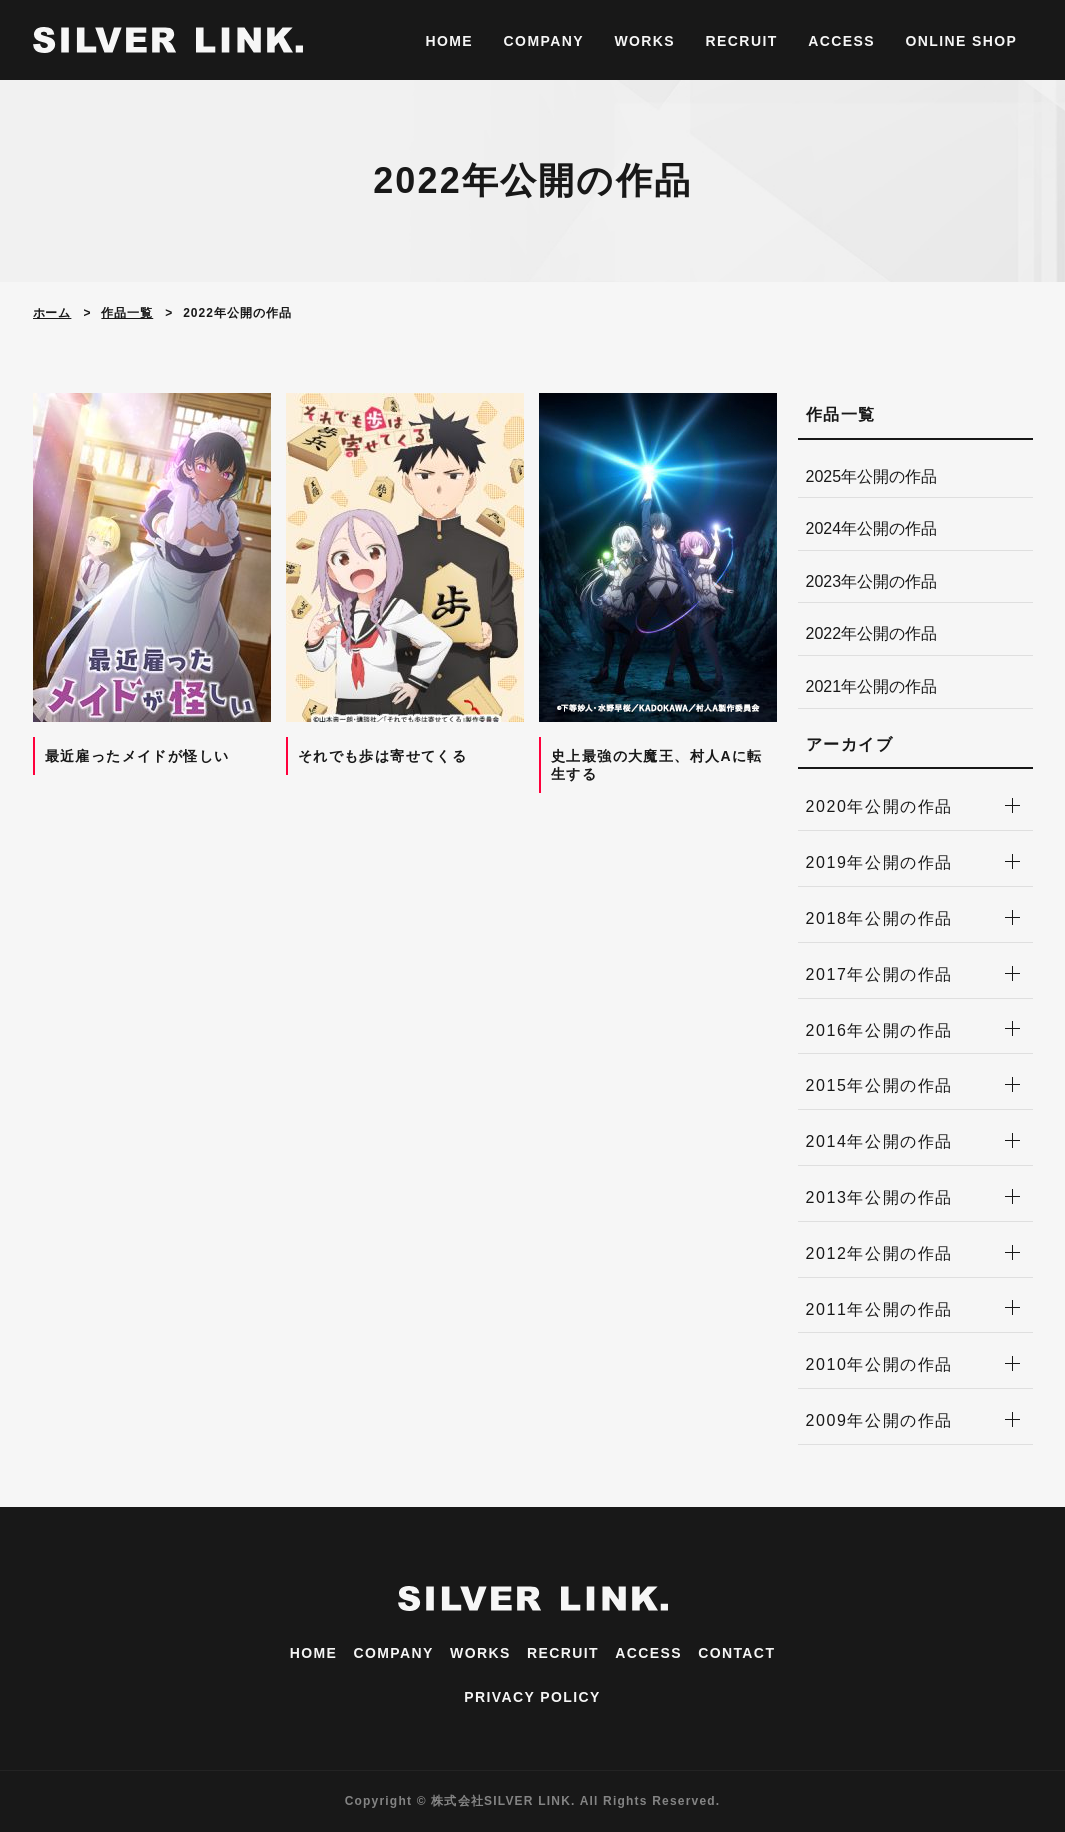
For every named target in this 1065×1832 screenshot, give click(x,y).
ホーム (52, 313)
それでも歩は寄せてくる (382, 756)
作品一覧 (127, 313)
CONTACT (736, 1653)
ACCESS (841, 41)
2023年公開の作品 (872, 581)
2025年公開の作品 (872, 476)
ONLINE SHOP (961, 41)
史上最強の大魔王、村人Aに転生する (657, 765)
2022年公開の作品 (872, 633)
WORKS (644, 41)
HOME (450, 41)
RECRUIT (742, 41)
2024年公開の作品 (872, 528)
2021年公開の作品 (872, 686)
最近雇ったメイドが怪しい (137, 756)
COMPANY (544, 41)
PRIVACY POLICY (532, 1697)
